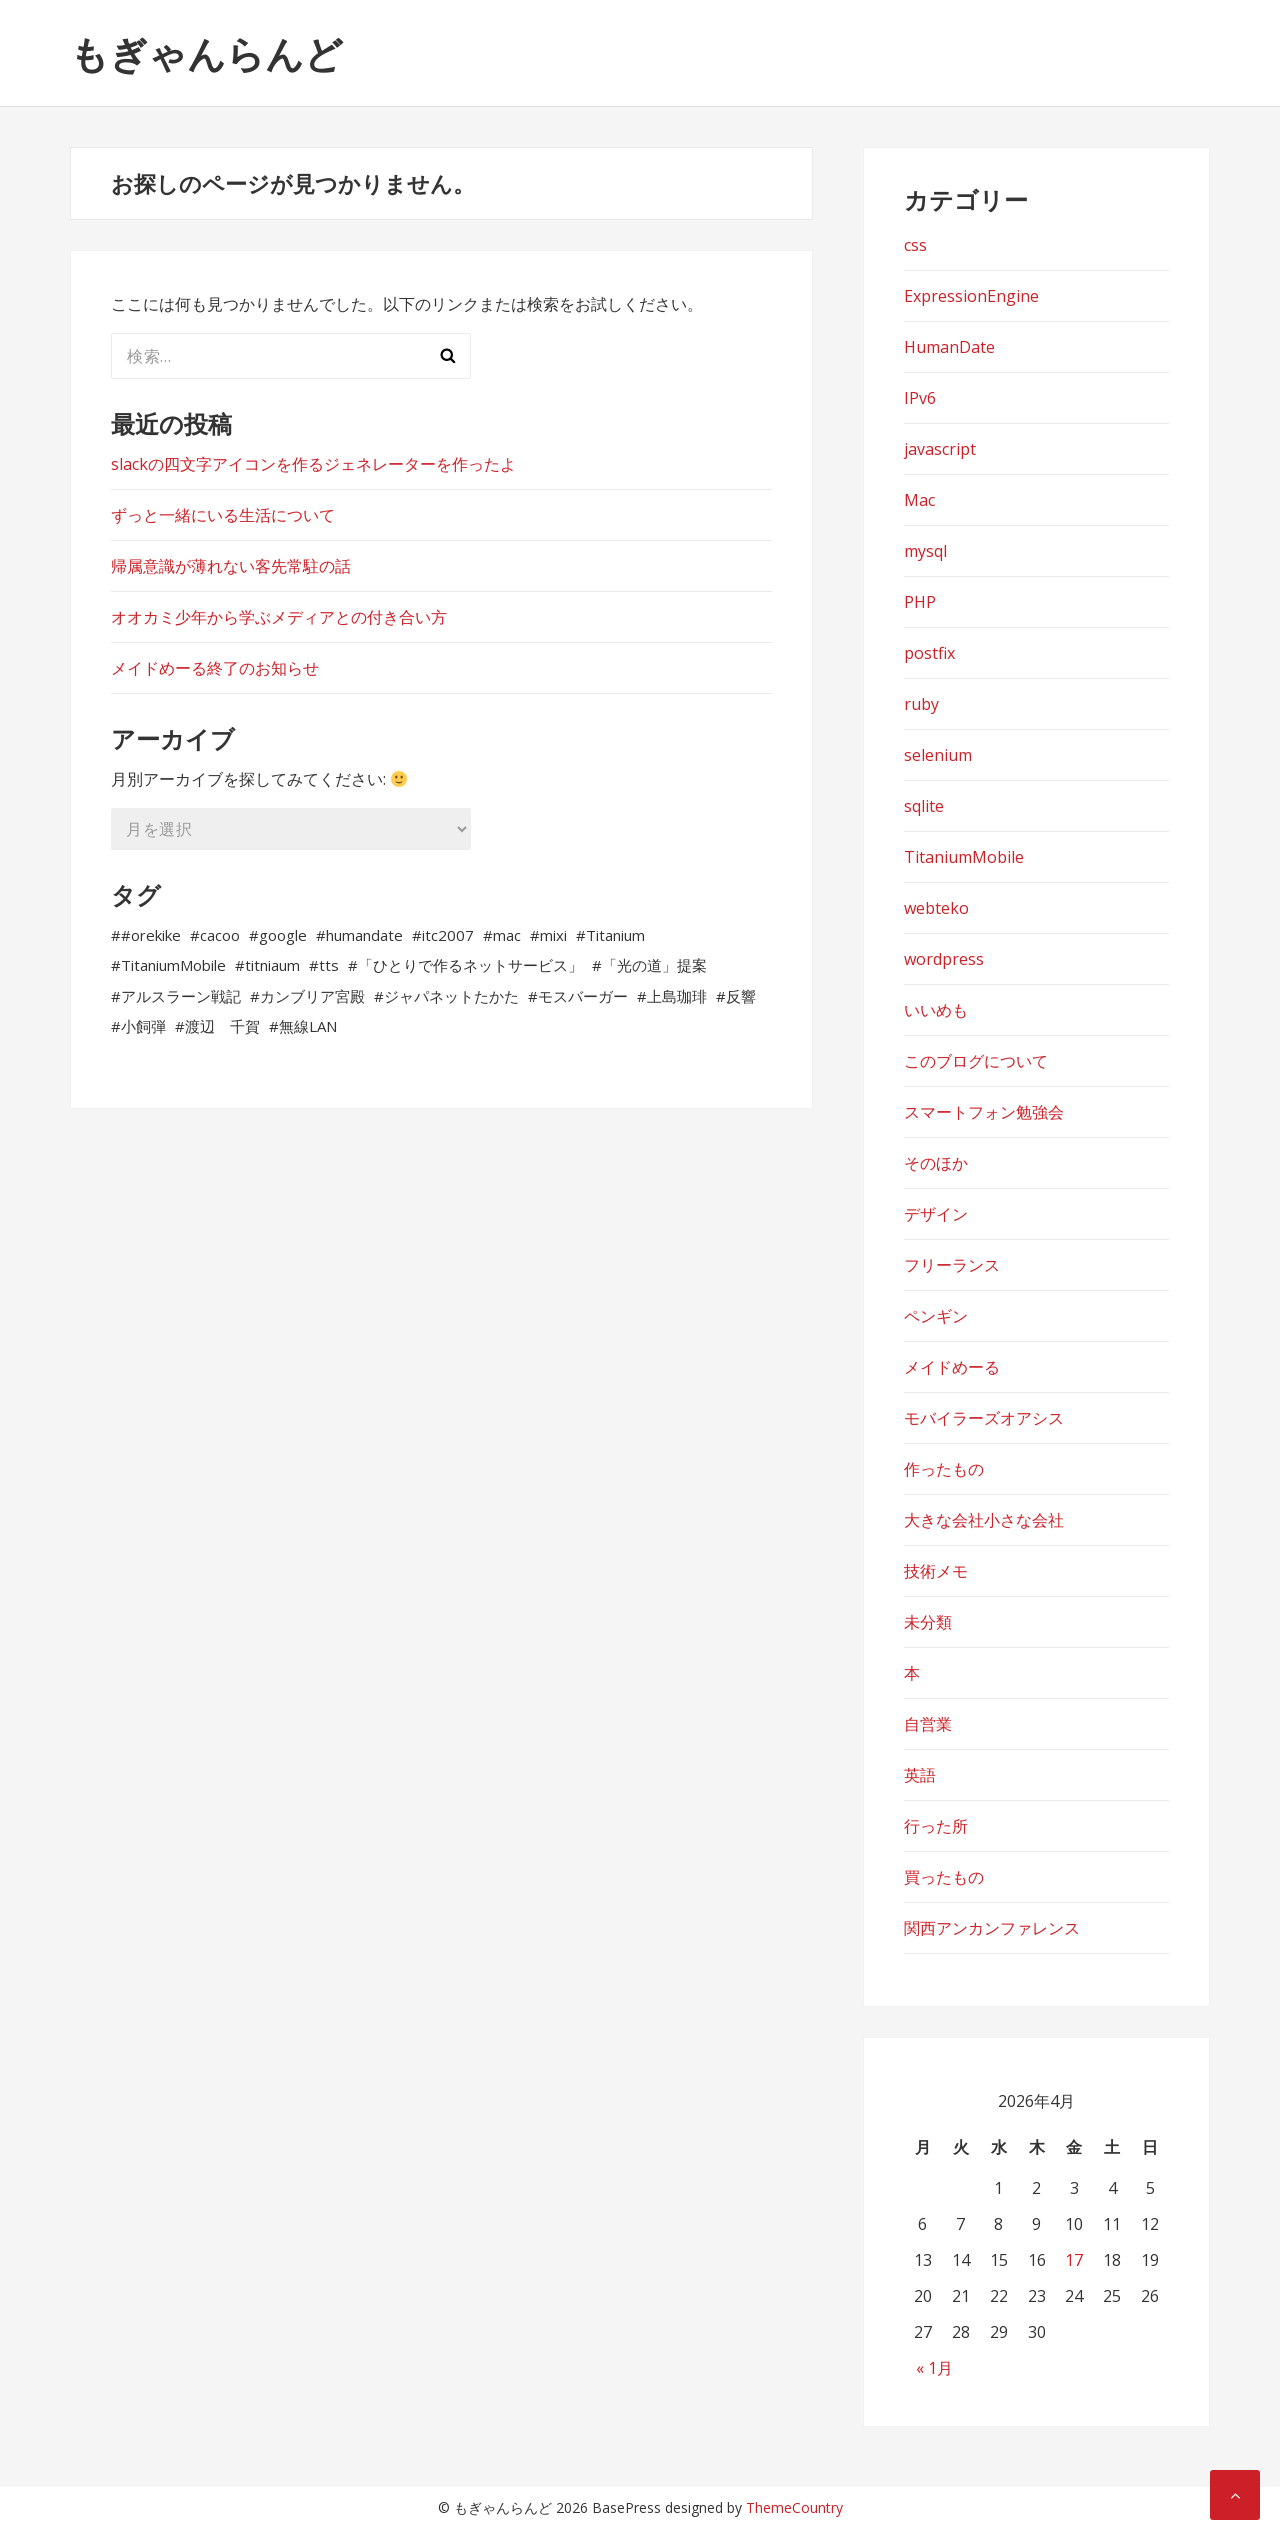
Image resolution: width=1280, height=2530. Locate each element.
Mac (919, 500)
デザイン (936, 1214)
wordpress (944, 959)
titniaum (272, 965)
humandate (364, 935)
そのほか (936, 1163)
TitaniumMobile (173, 965)
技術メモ (936, 1571)
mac (507, 935)
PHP (920, 602)
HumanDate (949, 347)
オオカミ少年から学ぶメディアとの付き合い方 (279, 617)
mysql (925, 551)
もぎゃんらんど (206, 53)
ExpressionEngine (971, 296)
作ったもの (944, 1469)
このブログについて (976, 1061)
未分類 (928, 1622)
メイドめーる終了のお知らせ (215, 668)
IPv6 (920, 398)
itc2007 (448, 935)
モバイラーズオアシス (984, 1418)
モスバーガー (583, 996)
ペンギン (936, 1316)
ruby (921, 704)
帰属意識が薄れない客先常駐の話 (231, 566)
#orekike (151, 935)
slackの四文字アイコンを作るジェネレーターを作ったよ (313, 464)
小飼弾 (143, 1026)
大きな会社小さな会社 (984, 1520)
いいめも (936, 1010)
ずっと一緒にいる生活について (223, 515)
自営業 (928, 1724)
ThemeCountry (794, 2507)
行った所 (936, 1826)
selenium (938, 755)
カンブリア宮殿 (312, 996)
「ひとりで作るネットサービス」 (470, 965)
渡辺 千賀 (222, 1026)
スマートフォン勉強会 (984, 1112)
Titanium (615, 935)
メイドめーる (952, 1367)
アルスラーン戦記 (181, 996)
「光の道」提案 (654, 965)
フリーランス (952, 1265)
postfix (929, 653)
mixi (553, 935)
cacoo (220, 935)
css (915, 245)
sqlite (924, 806)
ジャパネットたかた (451, 996)
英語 (920, 1775)
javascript (940, 449)
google (283, 935)
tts (329, 965)
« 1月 (934, 2368)
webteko (936, 908)
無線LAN (308, 1026)
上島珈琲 (677, 996)
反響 (741, 996)
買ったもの (944, 1877)
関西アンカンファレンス (992, 1928)
